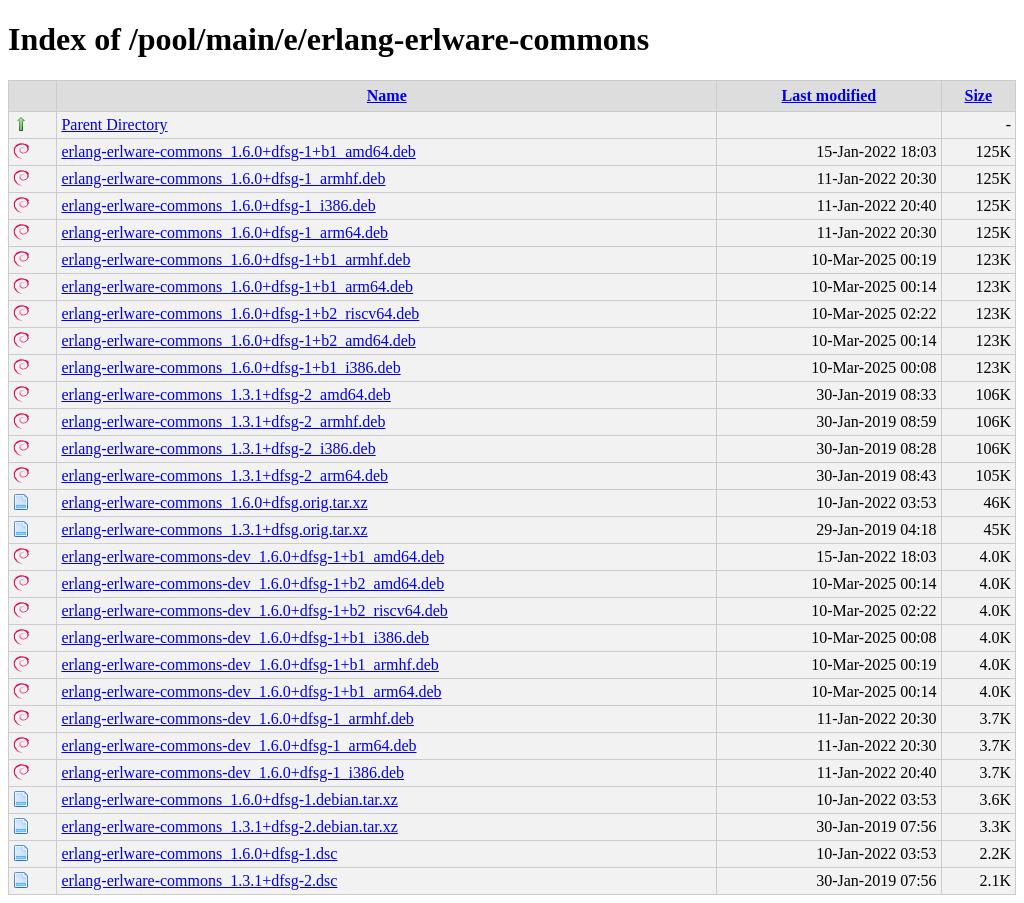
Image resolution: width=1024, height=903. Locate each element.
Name (387, 95)
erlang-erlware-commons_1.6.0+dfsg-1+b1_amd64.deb (238, 151)
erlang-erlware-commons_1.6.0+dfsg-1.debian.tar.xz (229, 799)
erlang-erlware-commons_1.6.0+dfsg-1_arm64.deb (224, 232)
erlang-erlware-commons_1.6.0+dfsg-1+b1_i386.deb (230, 367)
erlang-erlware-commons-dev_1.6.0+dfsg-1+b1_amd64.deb (252, 556)
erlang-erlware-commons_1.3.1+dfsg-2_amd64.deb (225, 394)
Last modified (829, 95)
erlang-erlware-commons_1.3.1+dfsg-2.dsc (199, 880)
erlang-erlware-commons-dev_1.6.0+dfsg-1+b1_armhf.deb (249, 664)
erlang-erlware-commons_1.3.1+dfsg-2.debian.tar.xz (229, 826)
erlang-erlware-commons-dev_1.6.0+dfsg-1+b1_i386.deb (245, 637)
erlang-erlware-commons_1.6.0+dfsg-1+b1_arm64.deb (237, 286)
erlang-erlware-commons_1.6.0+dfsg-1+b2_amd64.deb (238, 340)
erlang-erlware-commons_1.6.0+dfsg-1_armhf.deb (223, 178)
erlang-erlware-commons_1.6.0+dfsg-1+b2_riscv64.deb (240, 313)
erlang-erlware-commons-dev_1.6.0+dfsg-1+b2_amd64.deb (252, 583)
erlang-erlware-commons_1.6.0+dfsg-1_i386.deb (218, 205)
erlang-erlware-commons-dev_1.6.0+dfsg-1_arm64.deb (238, 745)
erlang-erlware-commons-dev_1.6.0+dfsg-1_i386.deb (232, 772)
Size (979, 95)
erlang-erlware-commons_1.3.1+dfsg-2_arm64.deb (224, 475)
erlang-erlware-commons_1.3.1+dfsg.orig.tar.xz (214, 529)
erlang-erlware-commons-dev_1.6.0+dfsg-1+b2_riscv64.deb (254, 610)
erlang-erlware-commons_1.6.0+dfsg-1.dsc (199, 853)
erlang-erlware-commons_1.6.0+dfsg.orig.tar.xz (214, 502)
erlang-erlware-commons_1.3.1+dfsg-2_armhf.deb (223, 421)
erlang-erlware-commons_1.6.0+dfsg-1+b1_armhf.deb (235, 259)
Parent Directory (114, 124)
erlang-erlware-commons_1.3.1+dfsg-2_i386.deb (218, 448)
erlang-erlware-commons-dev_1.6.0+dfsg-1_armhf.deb (237, 718)
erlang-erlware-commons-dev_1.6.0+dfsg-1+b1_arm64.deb (251, 691)
